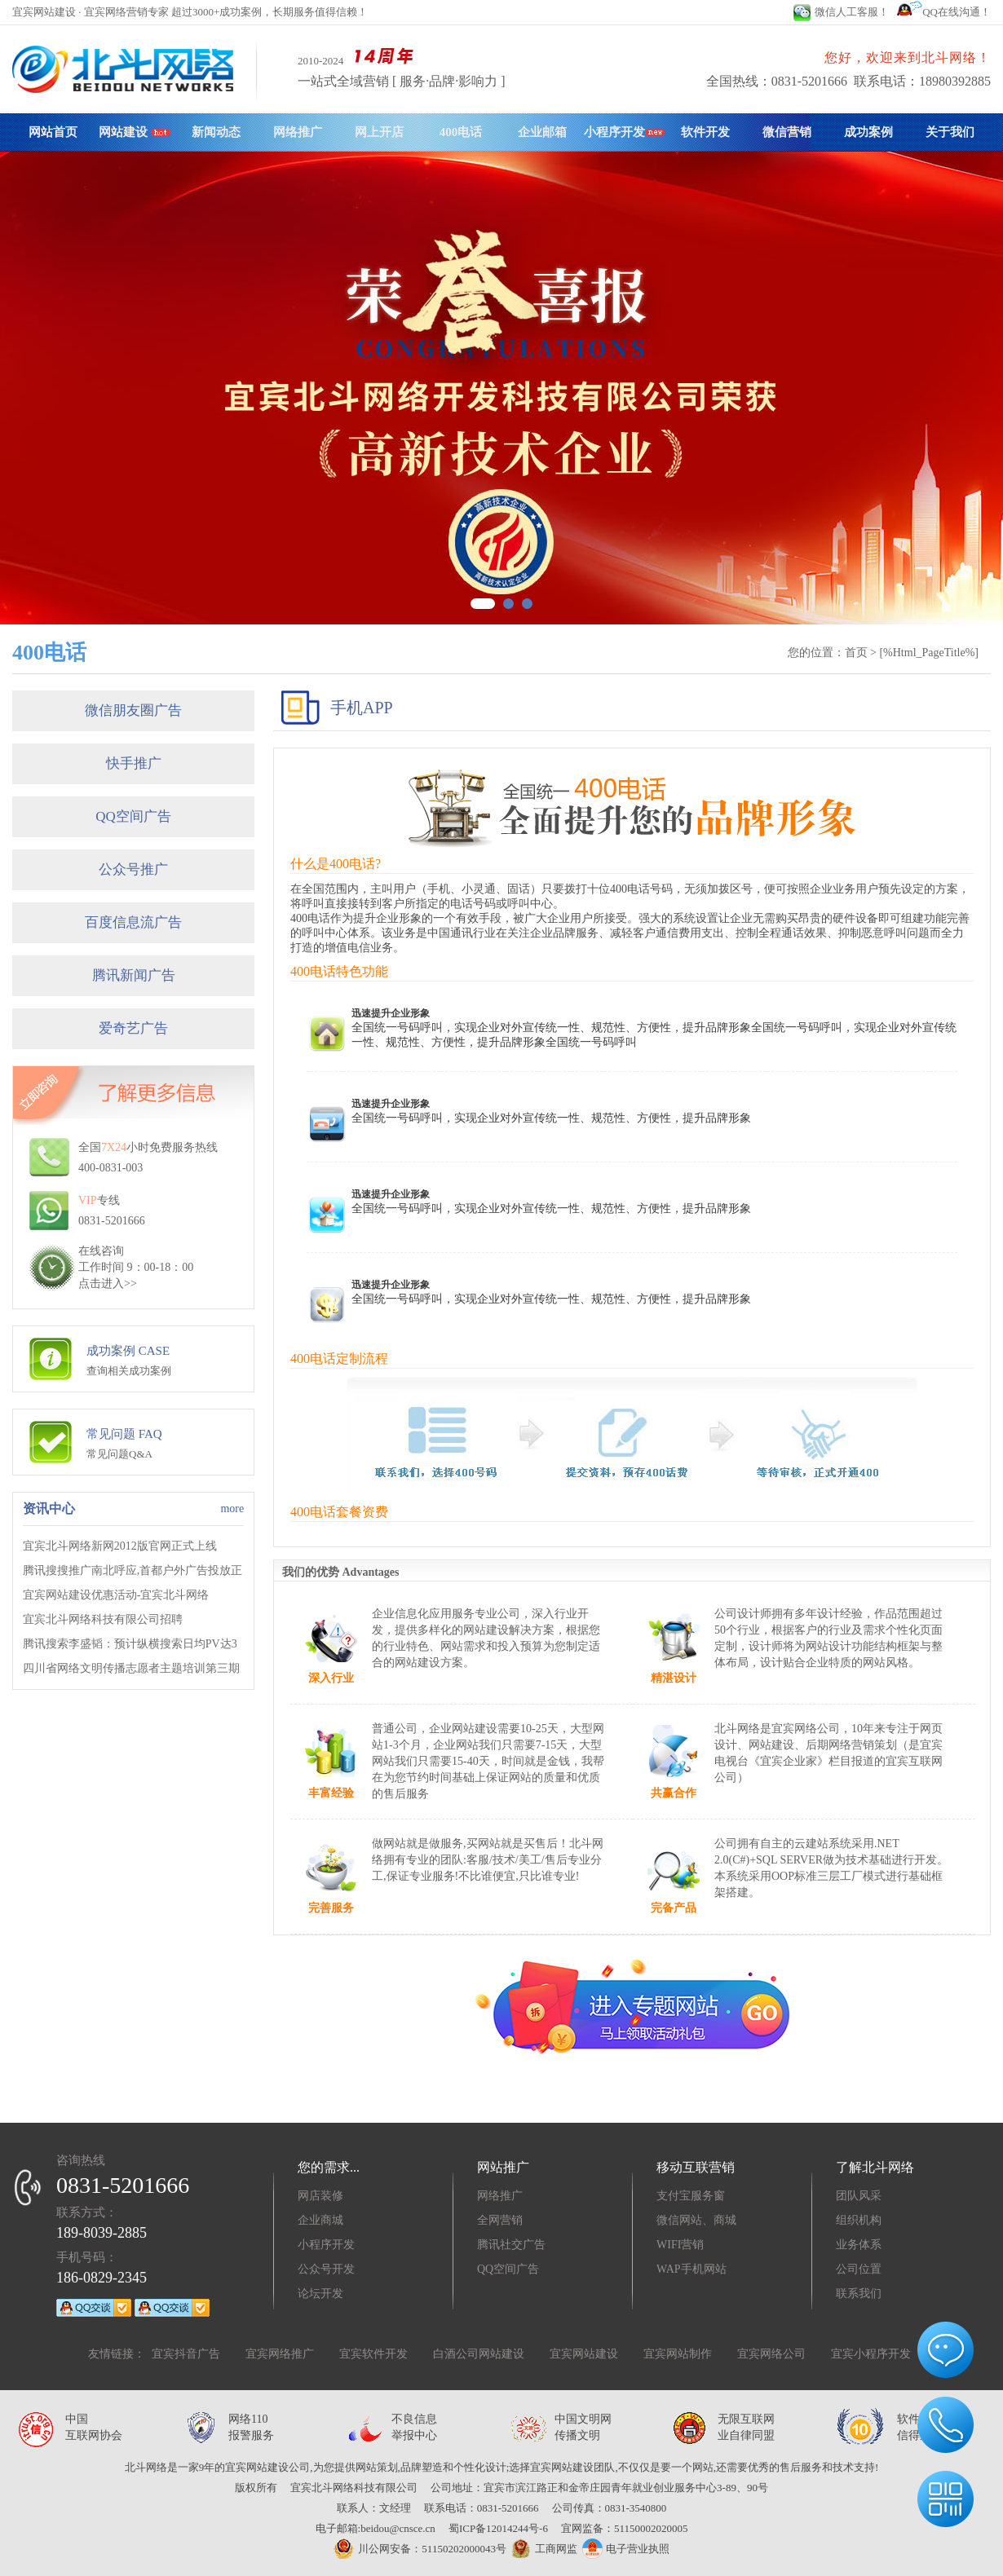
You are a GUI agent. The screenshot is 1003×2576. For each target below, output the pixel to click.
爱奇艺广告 (133, 1028)
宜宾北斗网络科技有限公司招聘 (103, 1619)
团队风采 (858, 2196)
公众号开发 (326, 2269)
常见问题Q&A (119, 1454)
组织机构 (858, 2220)
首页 (856, 652)
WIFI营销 (680, 2245)
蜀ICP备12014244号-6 (498, 2528)
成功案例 (868, 132)
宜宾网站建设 (584, 2354)
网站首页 (53, 132)
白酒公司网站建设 (478, 2354)
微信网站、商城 (696, 2220)
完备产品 (673, 1908)
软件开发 (705, 132)
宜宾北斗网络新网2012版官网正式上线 (120, 1546)
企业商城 (320, 2220)
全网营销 (500, 2220)
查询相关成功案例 (128, 1371)
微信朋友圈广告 (133, 710)
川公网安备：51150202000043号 (420, 2549)
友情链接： (116, 2354)
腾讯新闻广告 (133, 975)
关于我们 (950, 132)
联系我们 (858, 2293)
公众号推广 (133, 869)
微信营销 (786, 132)
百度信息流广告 (133, 922)
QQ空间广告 (133, 816)
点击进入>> (107, 1283)
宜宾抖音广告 (186, 2354)
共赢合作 (673, 1793)
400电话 (461, 132)
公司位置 (858, 2269)
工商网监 (541, 2549)
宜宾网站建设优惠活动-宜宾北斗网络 (116, 1595)
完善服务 (331, 1908)
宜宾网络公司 (771, 2354)
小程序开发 (624, 132)
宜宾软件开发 (373, 2354)
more (232, 1508)
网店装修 (320, 2196)
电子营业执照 (625, 2549)
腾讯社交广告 (511, 2245)
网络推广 (297, 132)
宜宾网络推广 (279, 2354)
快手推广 (133, 763)
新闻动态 (216, 132)
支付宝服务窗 (690, 2196)
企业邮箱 (542, 132)
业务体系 (858, 2245)
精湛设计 (673, 1678)
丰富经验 (331, 1793)
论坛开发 (320, 2293)
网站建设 (134, 132)
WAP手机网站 (691, 2269)
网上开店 (379, 132)
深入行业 (331, 1678)
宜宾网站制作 (677, 2354)
